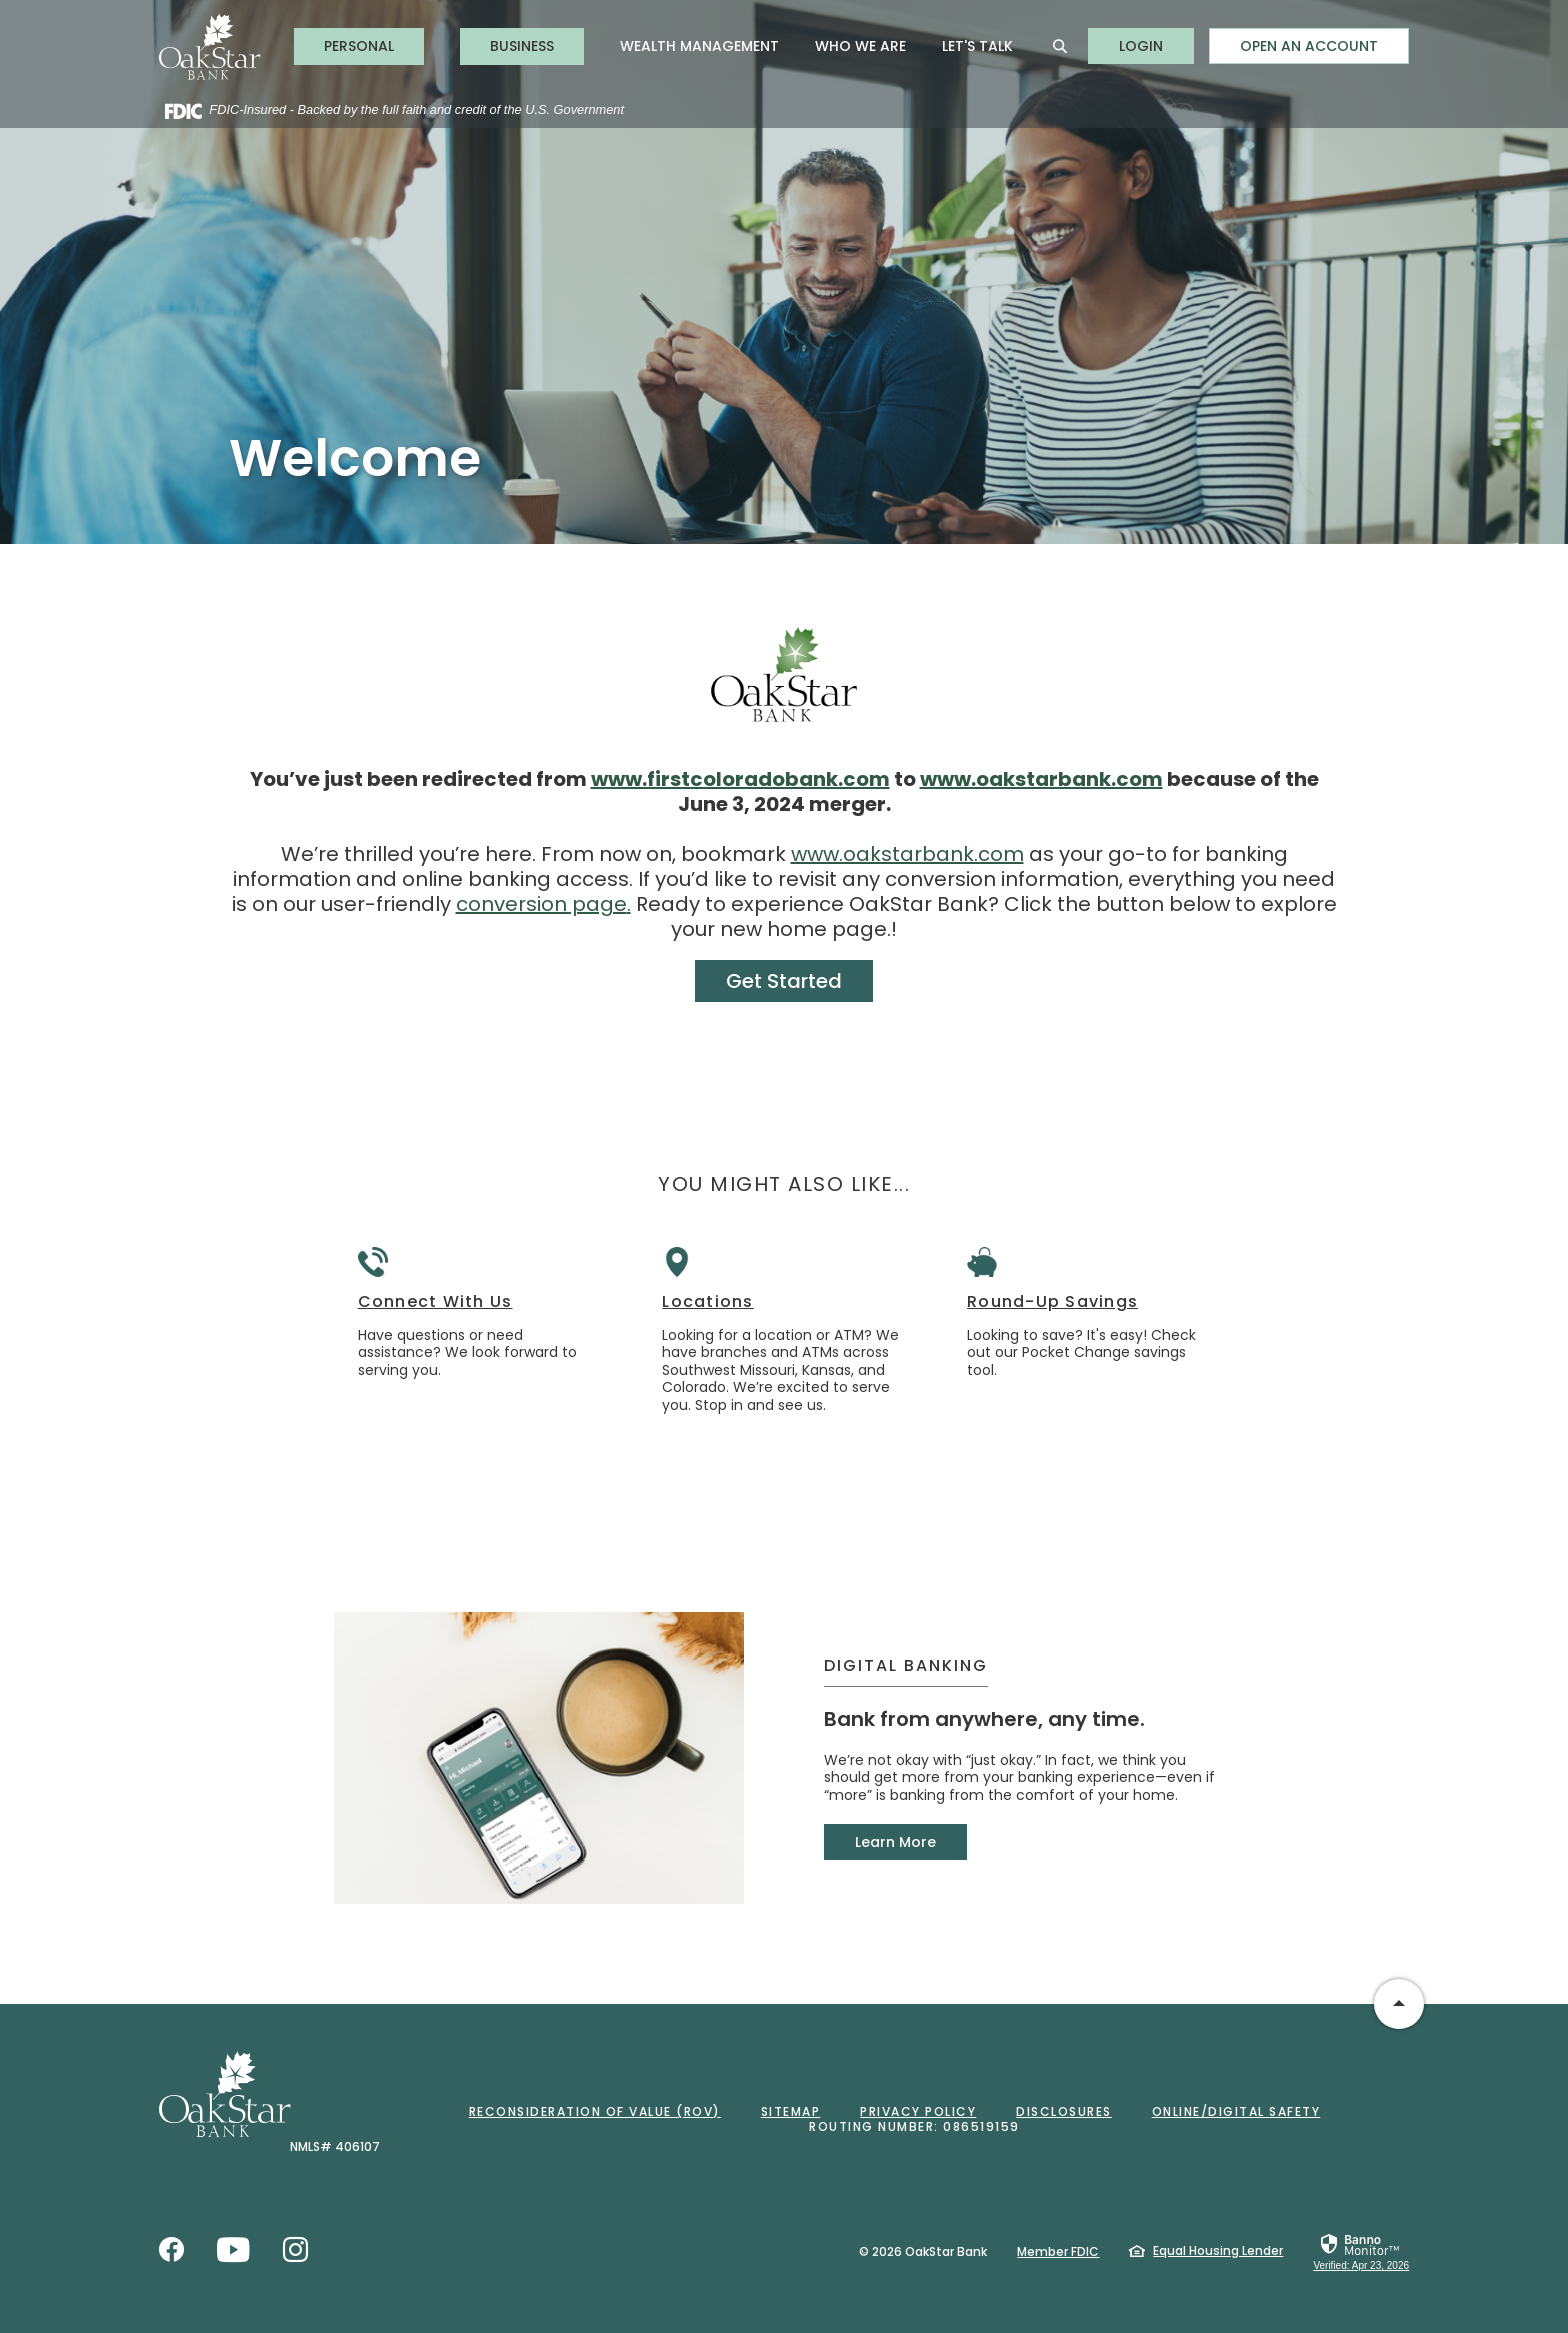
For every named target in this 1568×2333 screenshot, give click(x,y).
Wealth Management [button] (699, 46)
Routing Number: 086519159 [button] (914, 2126)
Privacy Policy (918, 2111)
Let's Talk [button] (977, 46)
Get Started (784, 981)
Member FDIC (1058, 2251)
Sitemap (791, 2111)
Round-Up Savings (1052, 1302)
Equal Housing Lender (1218, 2250)
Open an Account (1309, 46)
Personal (359, 46)
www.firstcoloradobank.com (740, 779)
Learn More (895, 1842)
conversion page (541, 904)
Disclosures (1064, 2111)
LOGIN (1156, 45)
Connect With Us (435, 1302)
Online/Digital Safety (1236, 2111)
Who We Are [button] (860, 46)
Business (522, 46)
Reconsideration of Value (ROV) (595, 2111)
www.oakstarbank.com (1041, 779)
